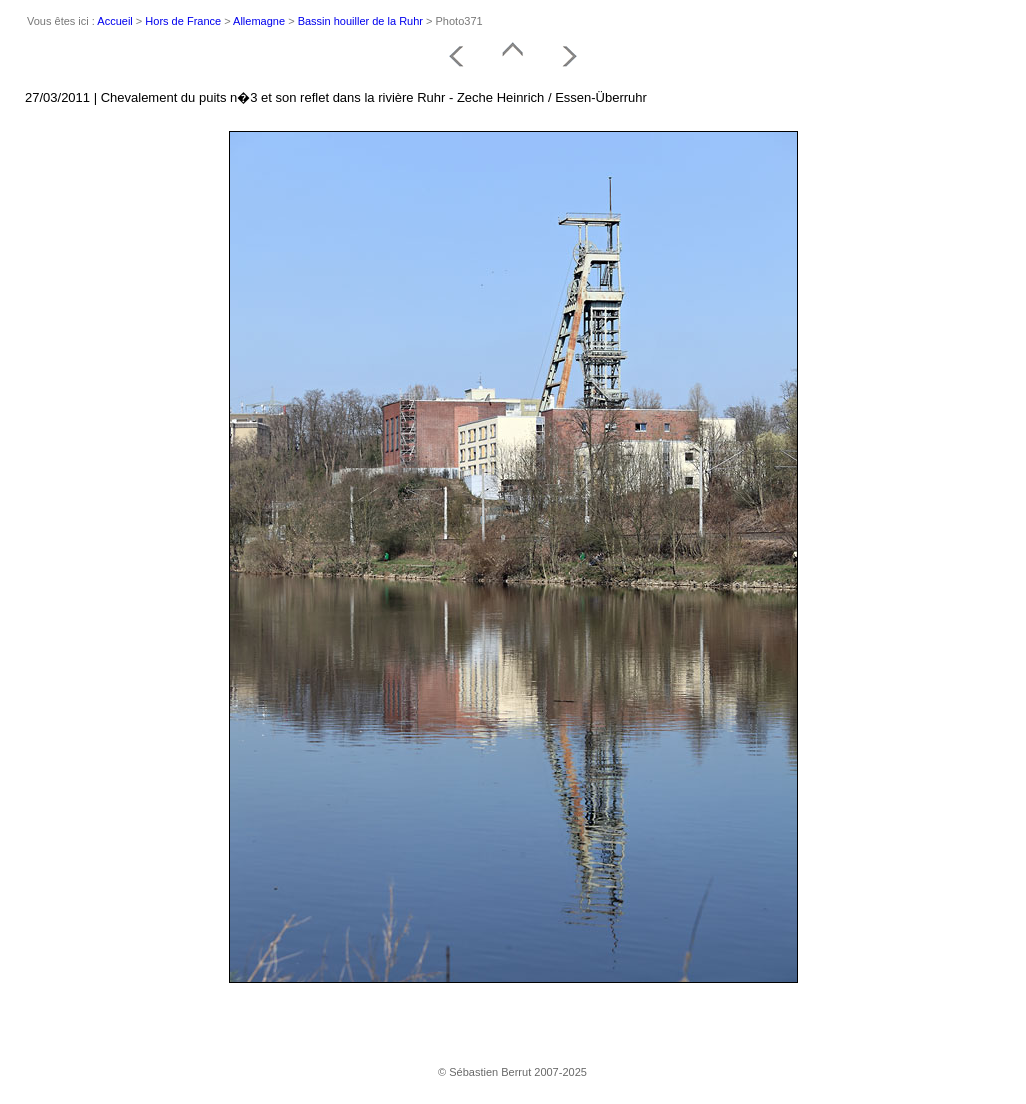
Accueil (114, 21)
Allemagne (259, 21)
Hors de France (183, 21)
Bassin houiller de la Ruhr (360, 21)
